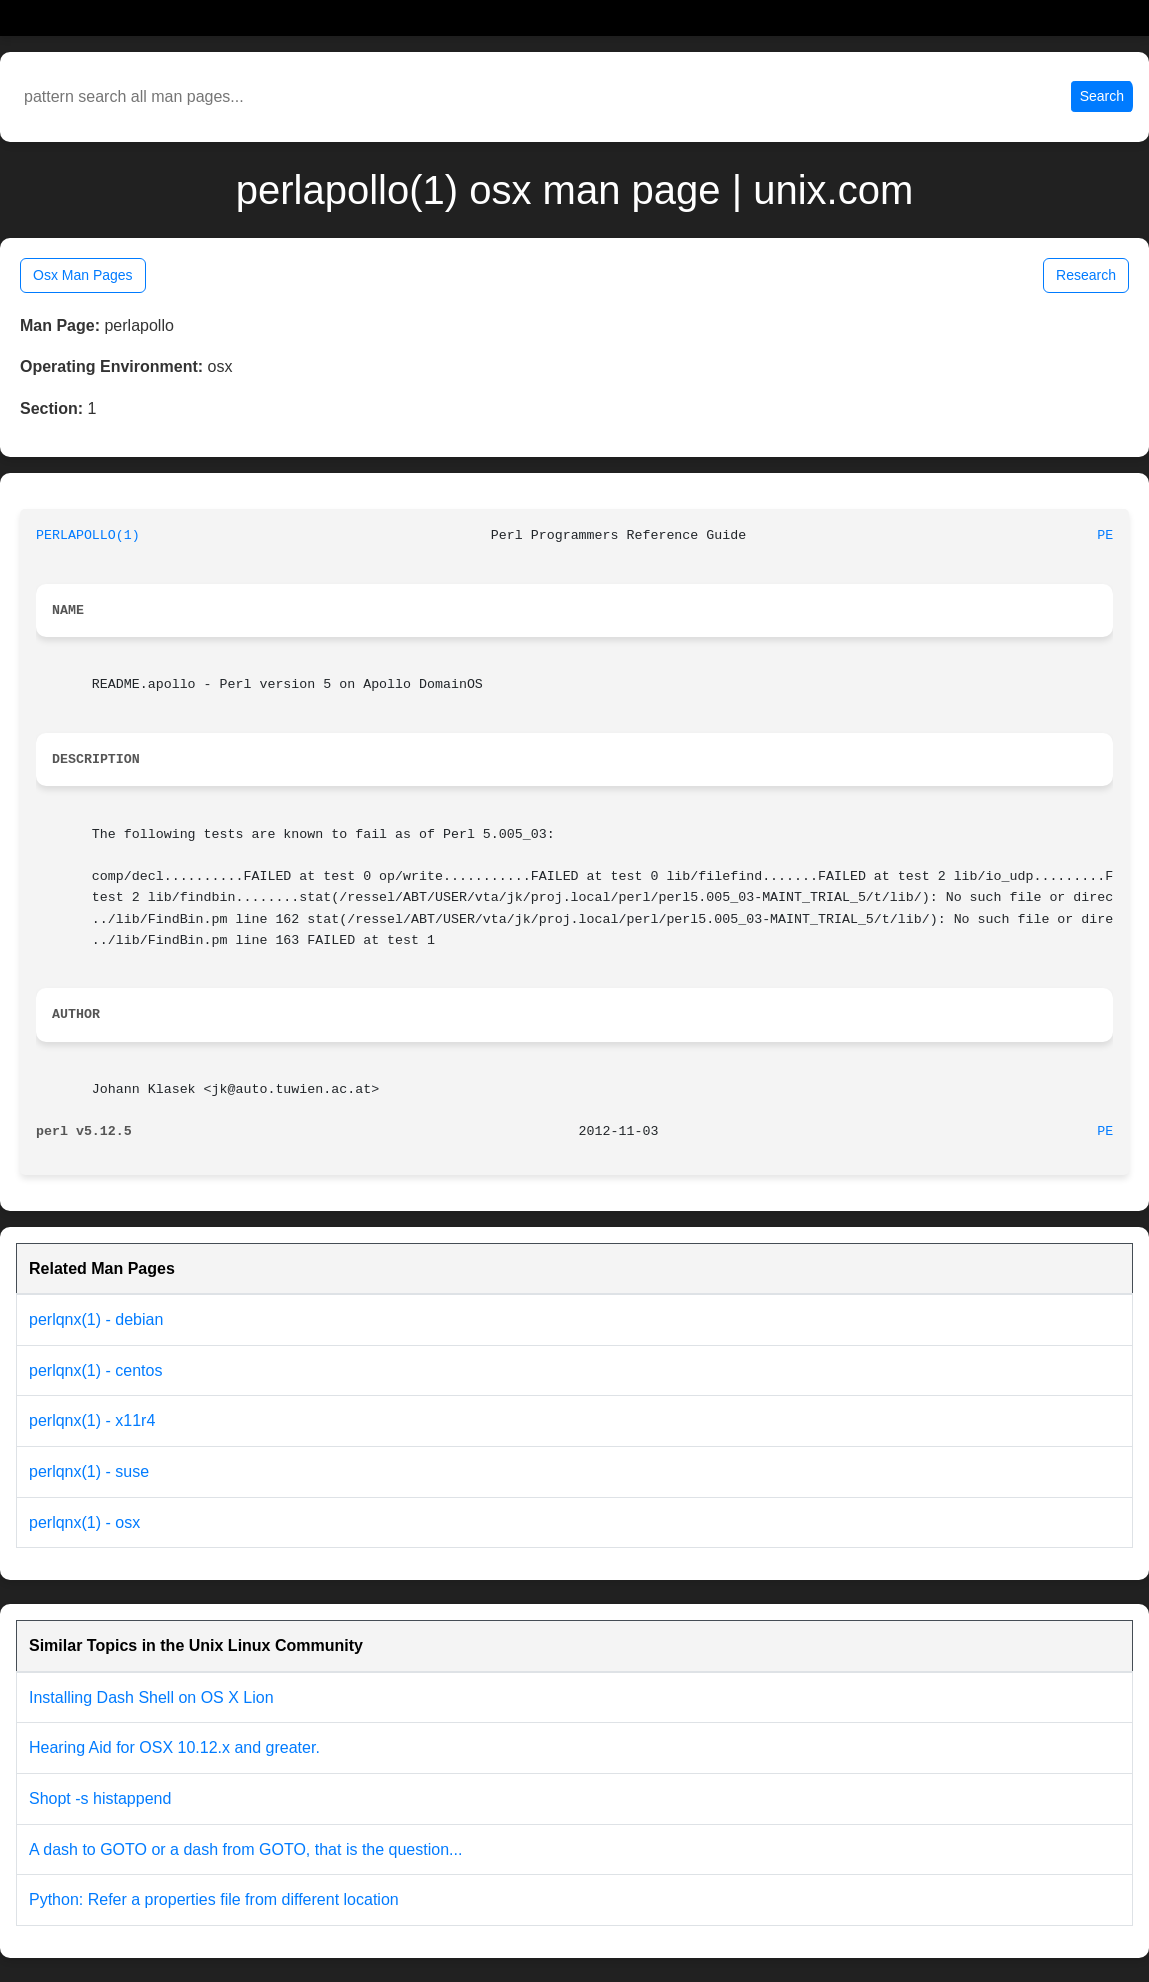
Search (1102, 96)
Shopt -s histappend (100, 1798)
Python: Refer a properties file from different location (214, 1899)
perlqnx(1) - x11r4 (92, 1420)
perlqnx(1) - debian (96, 1319)
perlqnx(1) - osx (84, 1522)
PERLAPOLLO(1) (88, 535)
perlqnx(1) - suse (89, 1471)
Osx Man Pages (83, 275)
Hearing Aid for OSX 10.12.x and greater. (174, 1747)
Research (1086, 275)
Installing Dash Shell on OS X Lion (151, 1697)
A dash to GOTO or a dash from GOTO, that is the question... (245, 1849)
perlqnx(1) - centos (95, 1370)
